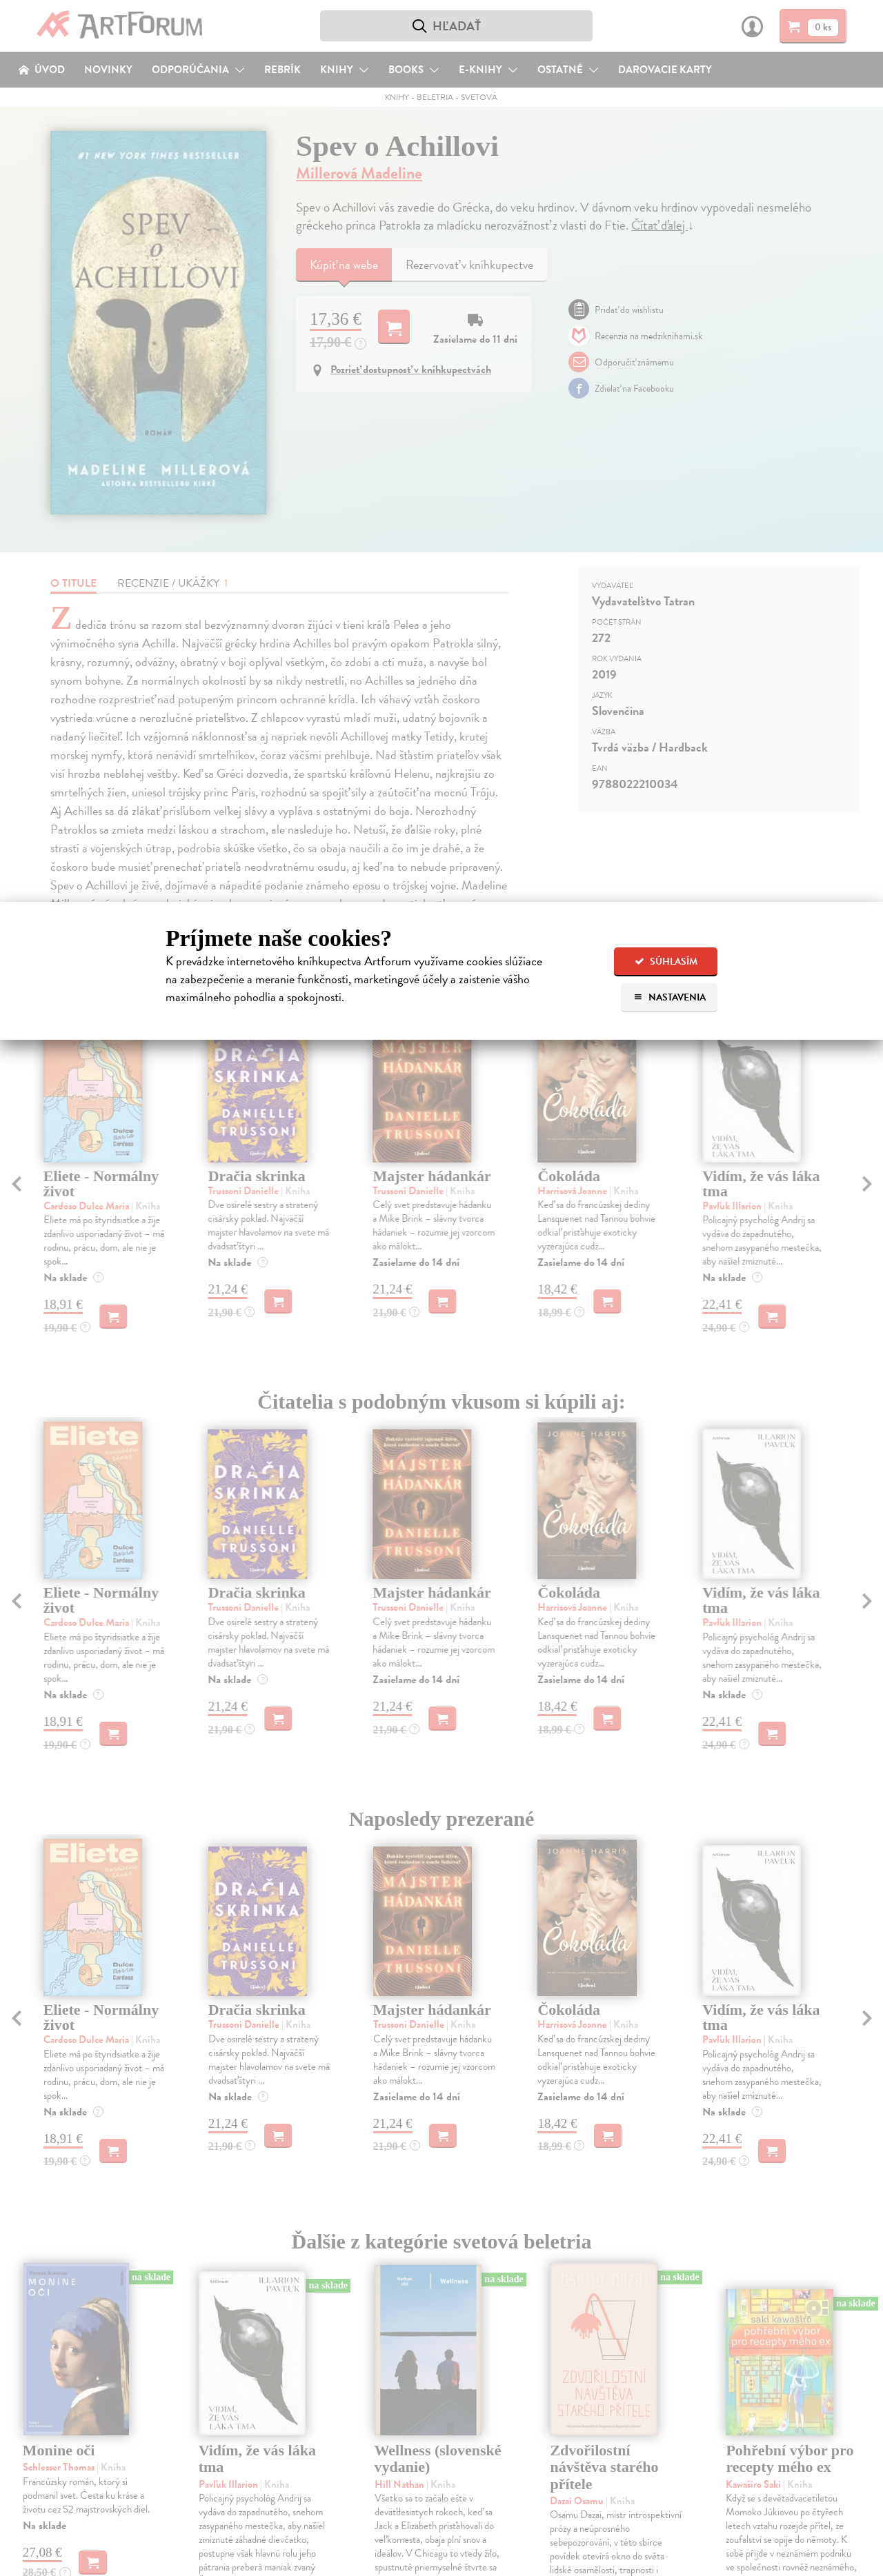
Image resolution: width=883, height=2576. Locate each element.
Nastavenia (669, 997)
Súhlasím (666, 961)
